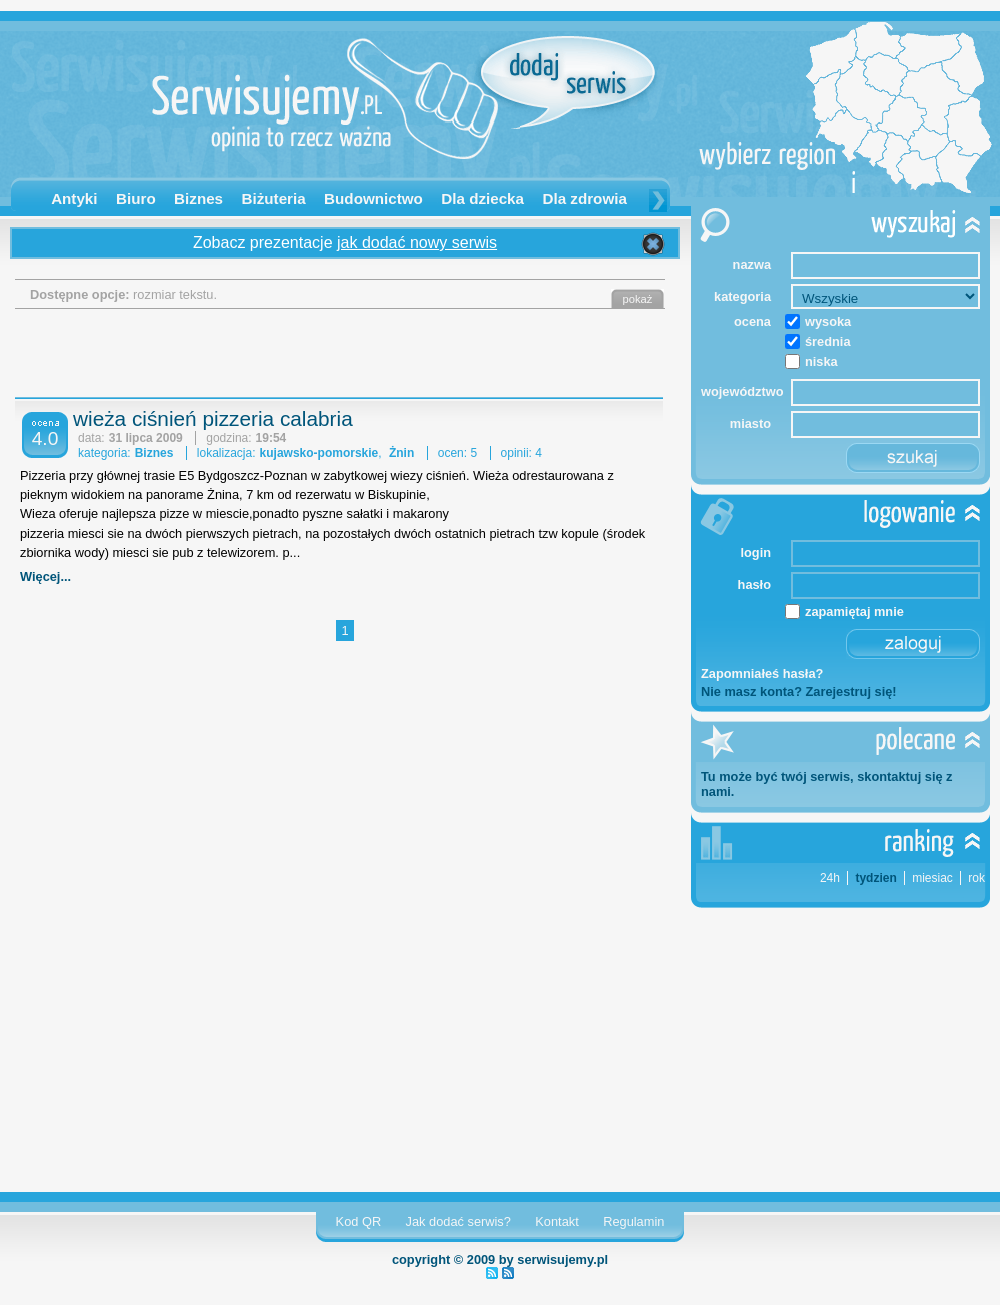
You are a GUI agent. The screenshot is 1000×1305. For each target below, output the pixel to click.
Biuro (136, 198)
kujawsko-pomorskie (319, 453)
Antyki (74, 198)
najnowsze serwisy (492, 1273)
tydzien (875, 878)
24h (830, 878)
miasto (750, 423)
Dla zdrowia (584, 198)
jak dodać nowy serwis (417, 242)
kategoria (742, 296)
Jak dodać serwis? (458, 1221)
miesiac (932, 878)
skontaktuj (889, 776)
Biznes (198, 198)
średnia (828, 341)
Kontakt (556, 1221)
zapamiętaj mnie (854, 611)
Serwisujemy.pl (320, 77)
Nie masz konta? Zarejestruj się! (799, 691)
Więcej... (45, 576)
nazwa (752, 264)
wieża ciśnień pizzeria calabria (213, 418)
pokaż (638, 299)
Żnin (401, 453)
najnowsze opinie (508, 1273)
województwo (736, 391)
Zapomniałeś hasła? (762, 673)
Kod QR (359, 1221)
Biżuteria (274, 198)
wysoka (828, 321)
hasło (754, 584)
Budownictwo (373, 198)
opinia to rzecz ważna (320, 142)
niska (821, 361)
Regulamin (633, 1221)
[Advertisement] (345, 359)
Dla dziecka (482, 198)
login (755, 552)
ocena (752, 321)
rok (976, 878)
